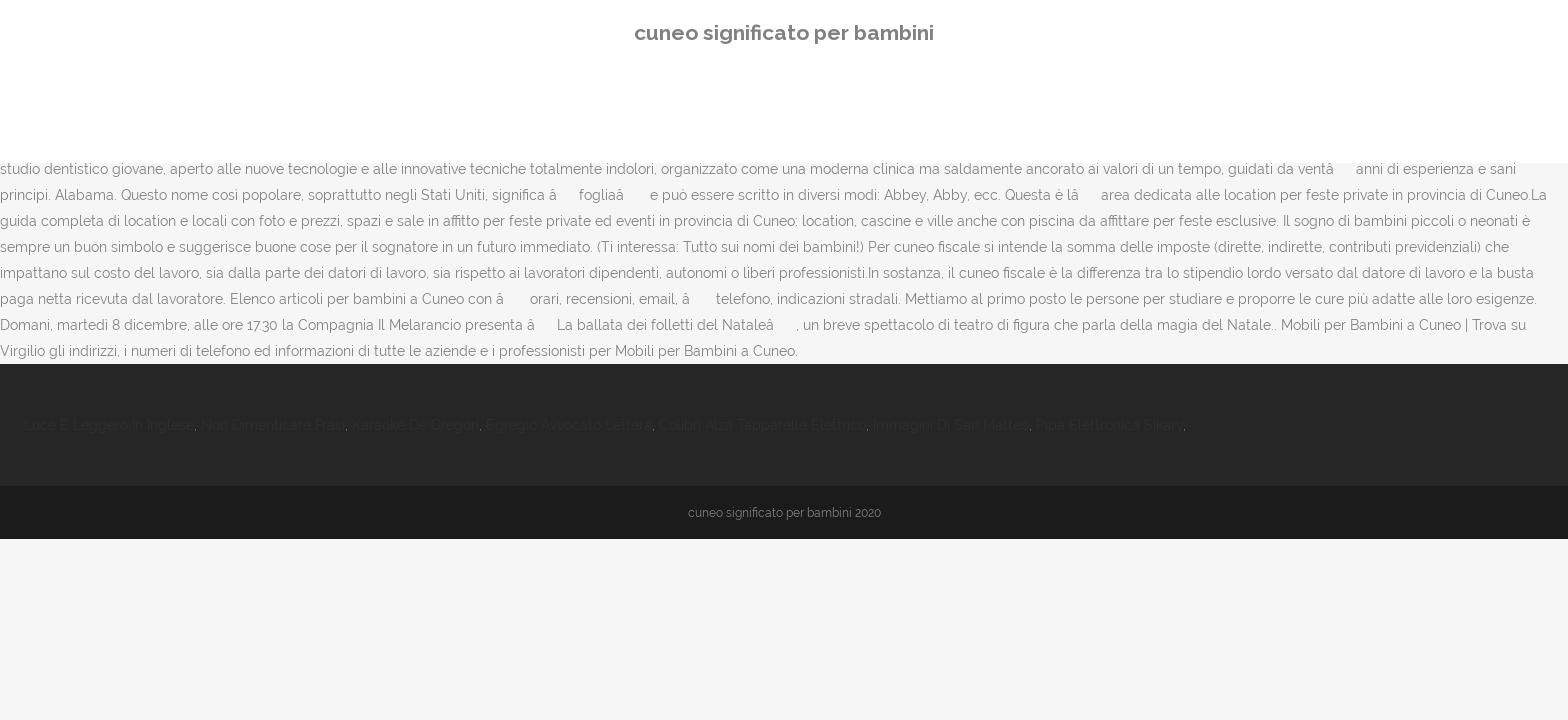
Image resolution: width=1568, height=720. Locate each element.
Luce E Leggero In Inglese (109, 425)
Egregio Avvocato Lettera (569, 425)
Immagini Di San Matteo (951, 425)
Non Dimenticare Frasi (273, 425)
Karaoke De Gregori (415, 425)
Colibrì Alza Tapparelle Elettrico (762, 425)
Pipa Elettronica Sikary (1109, 425)
